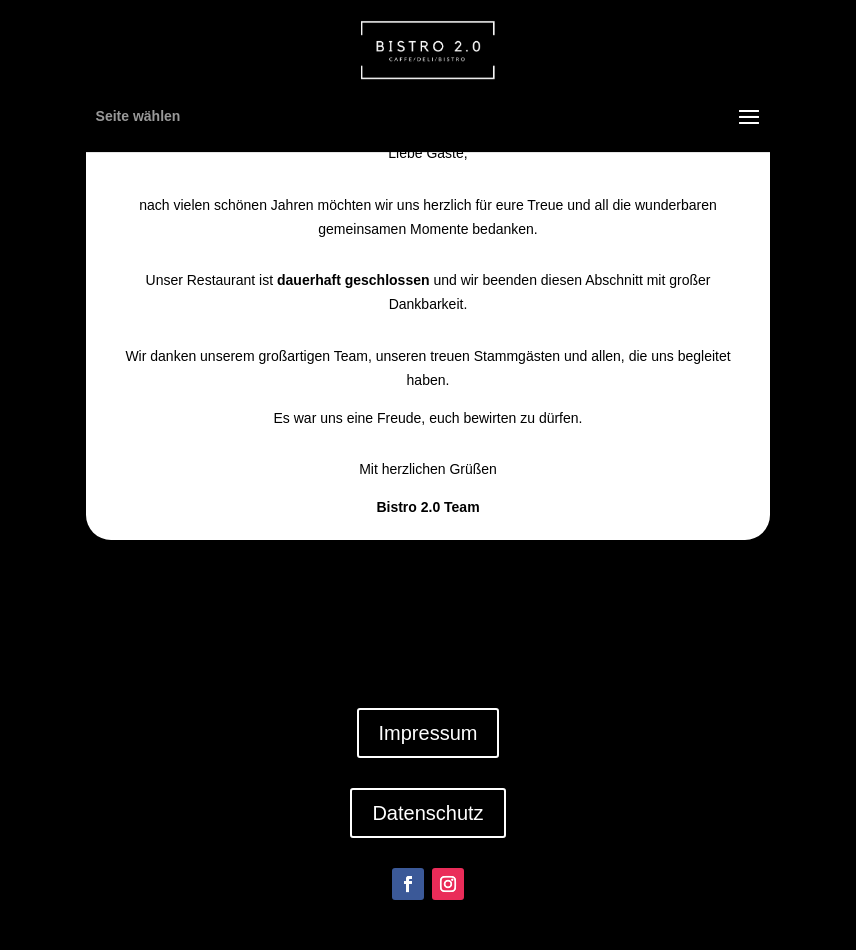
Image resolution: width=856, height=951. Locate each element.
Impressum (428, 733)
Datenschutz (427, 813)
